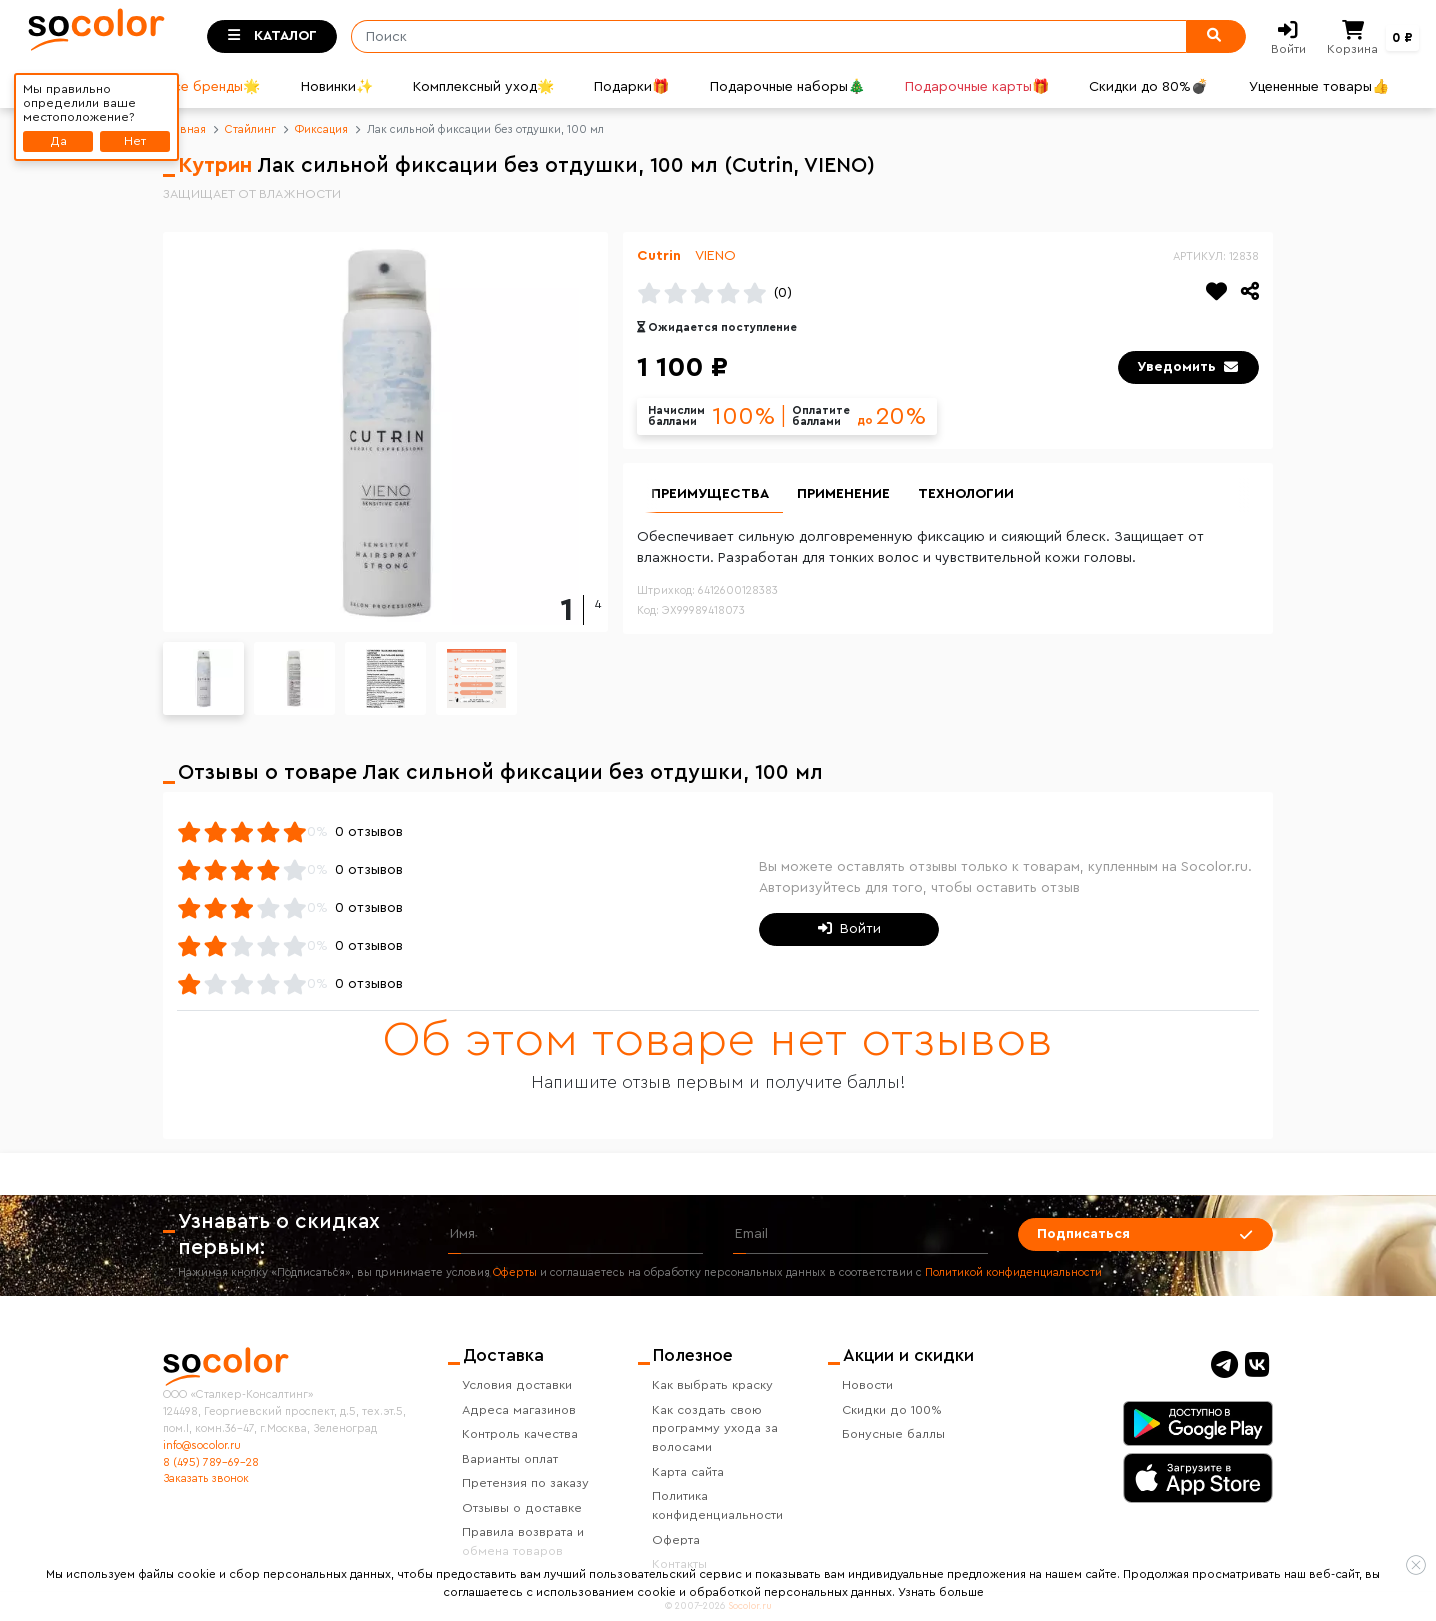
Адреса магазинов (519, 1410)
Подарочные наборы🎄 (787, 87)
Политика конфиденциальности (717, 1505)
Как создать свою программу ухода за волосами (715, 1429)
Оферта (676, 1540)
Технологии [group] (966, 494)
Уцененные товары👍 (1319, 87)
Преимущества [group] (710, 494)
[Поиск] (762, 37)
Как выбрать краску (712, 1385)
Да (58, 141)
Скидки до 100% (892, 1410)
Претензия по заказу (525, 1483)
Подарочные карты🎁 (977, 87)
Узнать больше (941, 1592)
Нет (135, 141)
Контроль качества (520, 1434)
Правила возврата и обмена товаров (523, 1541)
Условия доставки (517, 1385)
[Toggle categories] (272, 37)
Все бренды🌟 (212, 87)
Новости (867, 1385)
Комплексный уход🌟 (483, 87)
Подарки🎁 (631, 87)
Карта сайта (688, 1472)
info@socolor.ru (202, 1445)
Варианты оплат (510, 1459)
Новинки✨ (337, 87)
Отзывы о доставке (522, 1508)
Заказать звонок (206, 1478)
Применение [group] (843, 494)
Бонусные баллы (893, 1434)
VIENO (715, 256)
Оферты (515, 1272)
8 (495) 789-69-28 (211, 1462)
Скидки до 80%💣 (1148, 87)
